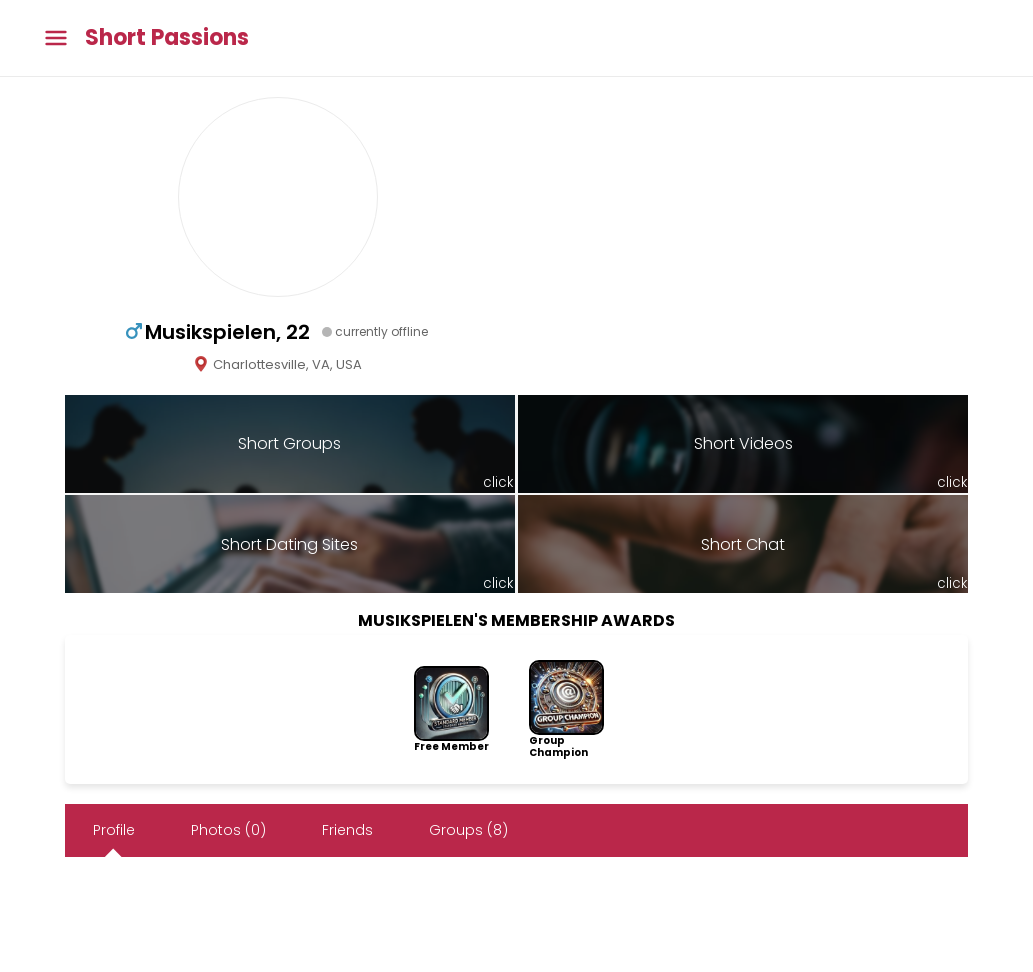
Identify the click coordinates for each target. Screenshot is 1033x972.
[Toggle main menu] (56, 38)
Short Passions (167, 38)
